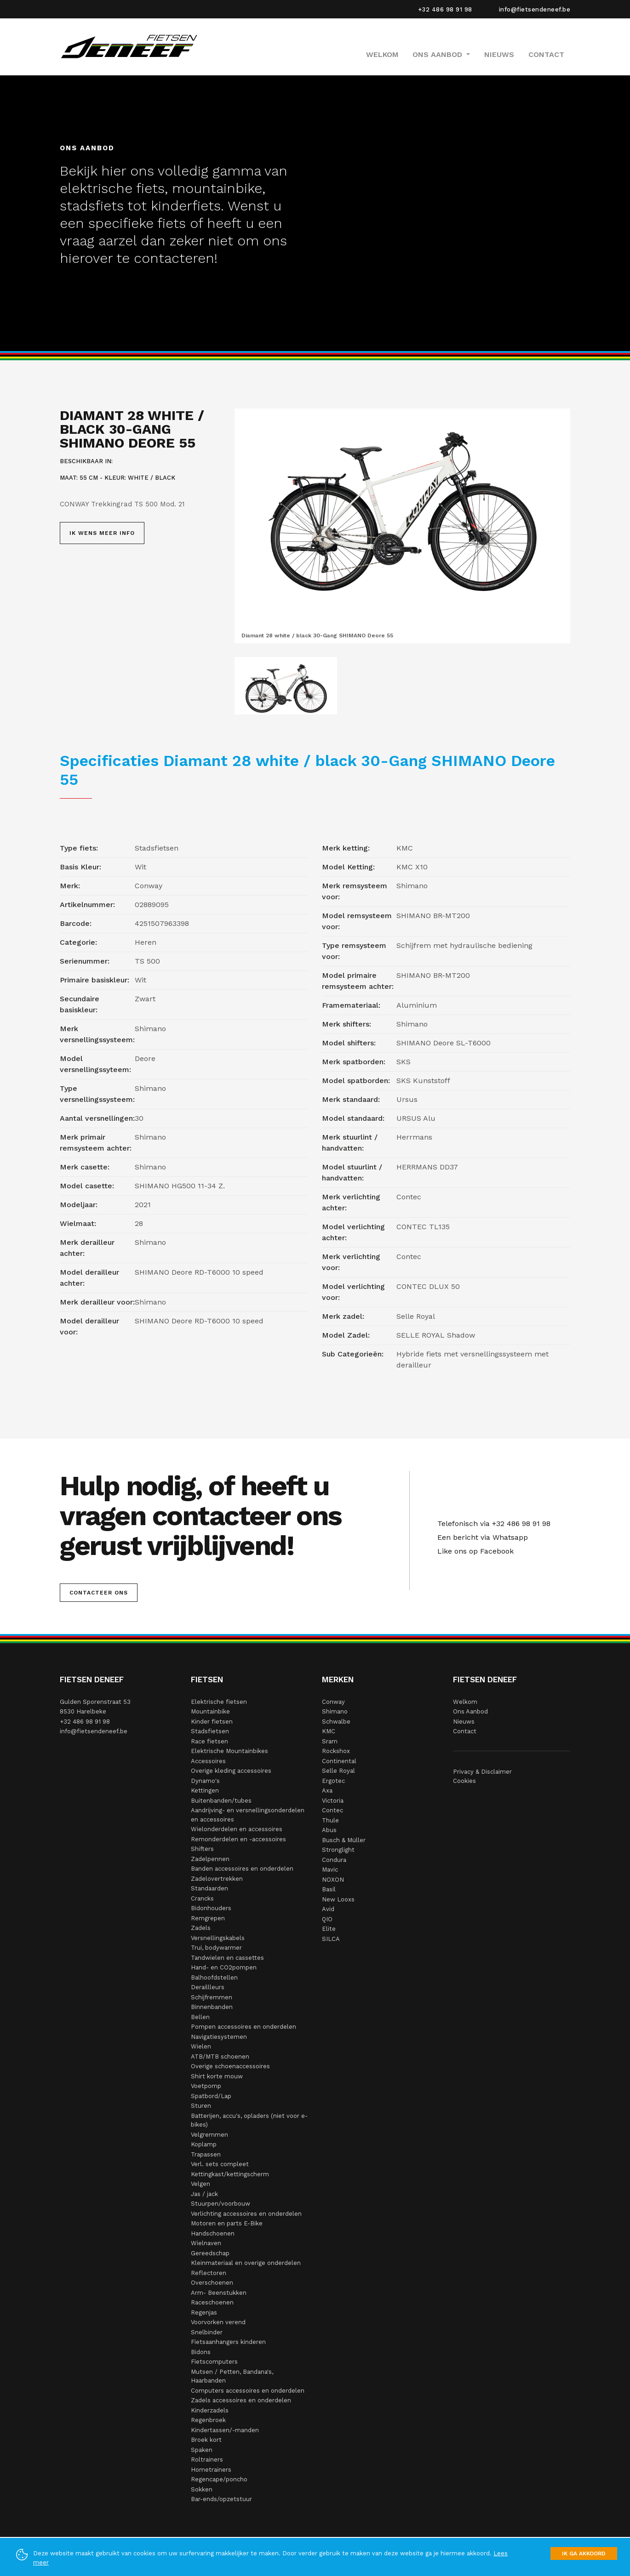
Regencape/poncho (219, 2479)
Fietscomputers (214, 2361)
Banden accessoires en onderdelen (242, 1868)
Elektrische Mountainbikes (229, 1751)
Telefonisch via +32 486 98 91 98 (491, 1523)
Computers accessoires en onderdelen (247, 2390)
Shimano (335, 1711)
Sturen (201, 2105)
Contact (546, 54)
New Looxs (338, 1899)
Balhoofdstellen (214, 1977)
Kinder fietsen (212, 1721)
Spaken (201, 2449)
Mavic (330, 1869)
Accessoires (208, 1761)
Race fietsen (209, 1741)
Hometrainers (211, 2469)
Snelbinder (207, 2332)
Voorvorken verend (218, 2322)
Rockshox (336, 1751)
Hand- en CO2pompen (224, 1967)
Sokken (201, 2489)
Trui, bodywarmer (216, 1947)
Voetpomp (206, 2085)
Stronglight (338, 1849)
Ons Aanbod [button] (438, 54)
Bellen (200, 2017)
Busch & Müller (344, 1840)
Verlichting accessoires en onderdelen (246, 2213)
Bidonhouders (211, 1908)
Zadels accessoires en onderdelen (241, 2400)
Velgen (200, 2183)
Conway (333, 1701)
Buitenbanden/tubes (221, 1800)
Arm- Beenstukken (218, 2292)
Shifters (202, 1848)
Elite (329, 1928)
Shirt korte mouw (217, 2076)
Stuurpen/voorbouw (220, 2203)
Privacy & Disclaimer (482, 1771)
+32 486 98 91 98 (445, 9)
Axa (327, 1790)
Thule (330, 1820)
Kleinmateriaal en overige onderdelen (246, 2262)
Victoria (333, 1800)
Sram (330, 1741)
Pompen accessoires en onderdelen (243, 2026)
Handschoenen (213, 2233)
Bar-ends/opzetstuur (221, 2499)
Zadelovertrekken (217, 1878)
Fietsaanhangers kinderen (228, 2341)
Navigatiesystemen (219, 2036)
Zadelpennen (210, 1858)
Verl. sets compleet (220, 2164)
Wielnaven (206, 2243)
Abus (329, 1830)
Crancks (202, 1898)
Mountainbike (210, 1711)
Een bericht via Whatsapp (480, 1537)
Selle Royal (338, 1770)
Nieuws (499, 54)
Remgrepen (208, 1918)
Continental (339, 1761)
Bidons (201, 2352)
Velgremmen (209, 2134)
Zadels (201, 1927)
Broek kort (206, 2439)
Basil (329, 1889)
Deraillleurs (207, 1987)
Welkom (382, 54)
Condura (334, 1859)
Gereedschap (210, 2253)
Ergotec (333, 1780)
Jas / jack (204, 2193)
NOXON (333, 1879)
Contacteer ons (98, 1592)
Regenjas (204, 2312)
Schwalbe (336, 1721)
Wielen (201, 2046)
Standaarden (209, 1888)
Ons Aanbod (470, 1711)
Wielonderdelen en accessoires (236, 1829)
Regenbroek (208, 2420)
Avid (328, 1909)
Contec (332, 1810)
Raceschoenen (212, 2302)
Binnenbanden (212, 2006)
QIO (327, 1919)
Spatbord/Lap (211, 2096)
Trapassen (206, 2154)
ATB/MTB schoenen (220, 2056)
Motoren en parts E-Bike (227, 2223)
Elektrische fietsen (219, 1701)
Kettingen (205, 1790)
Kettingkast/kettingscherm (230, 2174)
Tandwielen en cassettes (227, 1957)
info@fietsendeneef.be (535, 9)
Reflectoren (208, 2273)
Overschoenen (212, 2282)
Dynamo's (205, 1780)
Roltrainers (207, 2459)
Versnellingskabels (218, 1938)
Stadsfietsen (210, 1731)
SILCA (331, 1938)
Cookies (464, 1780)
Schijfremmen (211, 1997)
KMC (328, 1731)
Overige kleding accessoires (231, 1770)
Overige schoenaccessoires (230, 2066)
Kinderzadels (210, 2410)
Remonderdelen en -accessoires (238, 1839)
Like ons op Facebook (473, 1551)
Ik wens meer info (102, 533)
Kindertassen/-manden (225, 2430)
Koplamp (204, 2144)
